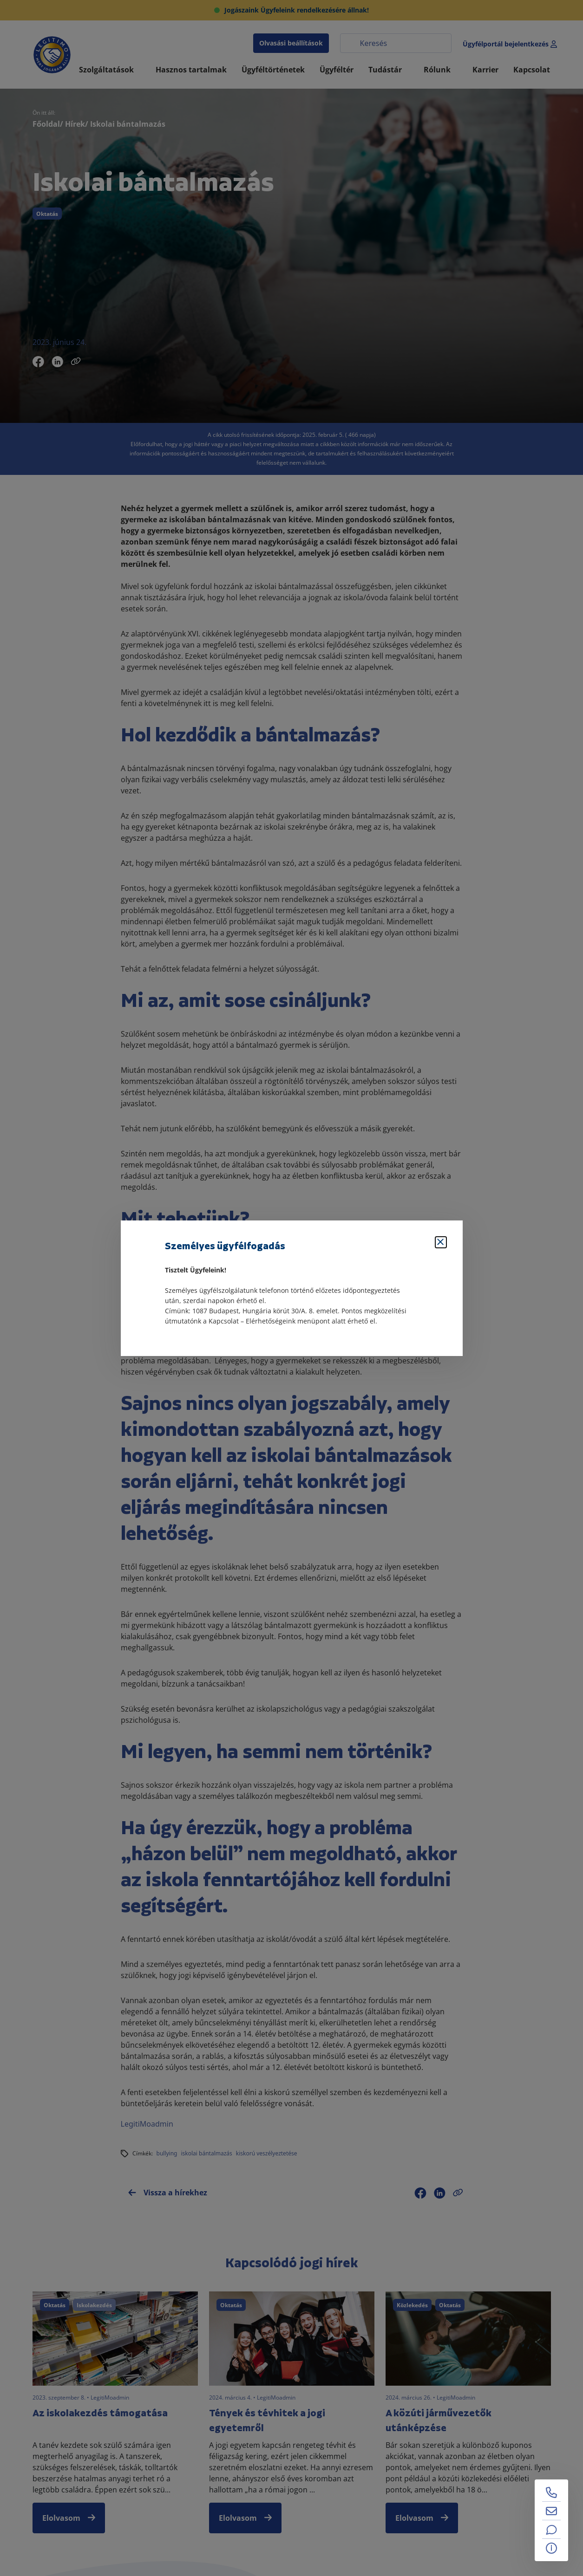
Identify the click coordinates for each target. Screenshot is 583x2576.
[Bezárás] (440, 1242)
